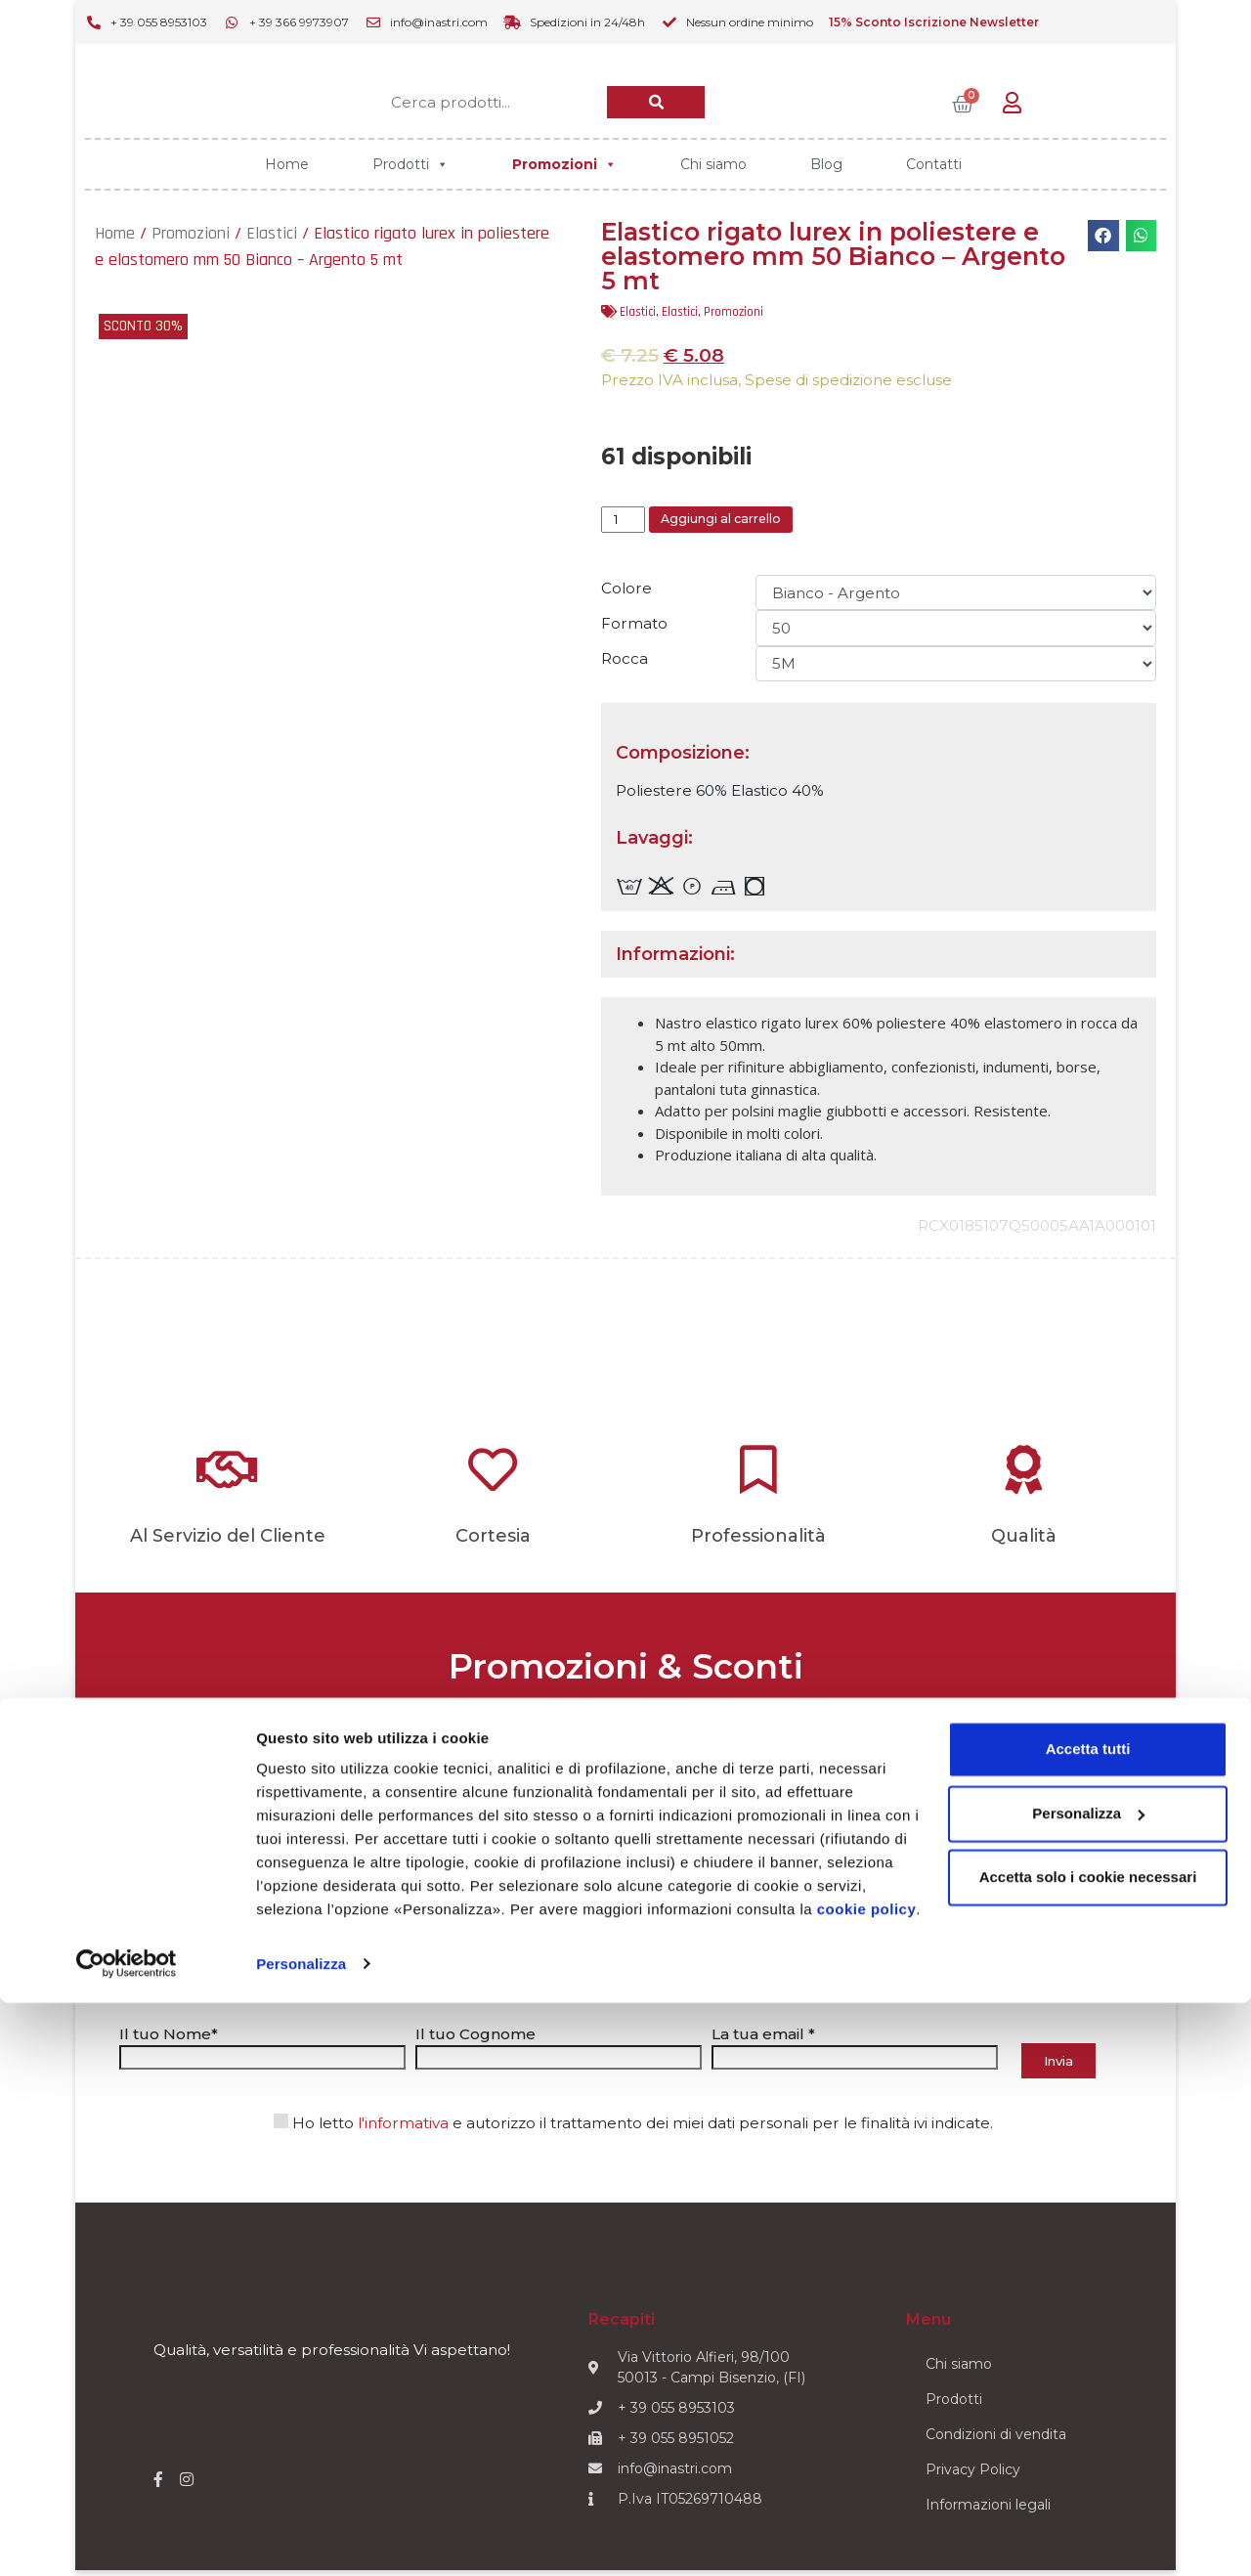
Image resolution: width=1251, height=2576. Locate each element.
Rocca (624, 665)
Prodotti (410, 164)
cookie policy (867, 2483)
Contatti (934, 164)
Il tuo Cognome (558, 2051)
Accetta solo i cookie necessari (1088, 2451)
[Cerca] (656, 102)
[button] (1103, 235)
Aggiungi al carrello (749, 522)
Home (287, 164)
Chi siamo (713, 164)
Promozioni (564, 164)
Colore (626, 595)
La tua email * (855, 2051)
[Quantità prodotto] (628, 523)
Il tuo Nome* (262, 2051)
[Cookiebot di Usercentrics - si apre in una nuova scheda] (126, 2538)
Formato (634, 630)
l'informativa (403, 2130)
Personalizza (301, 2537)
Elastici (271, 233)
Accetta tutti (1088, 2323)
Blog (826, 164)
